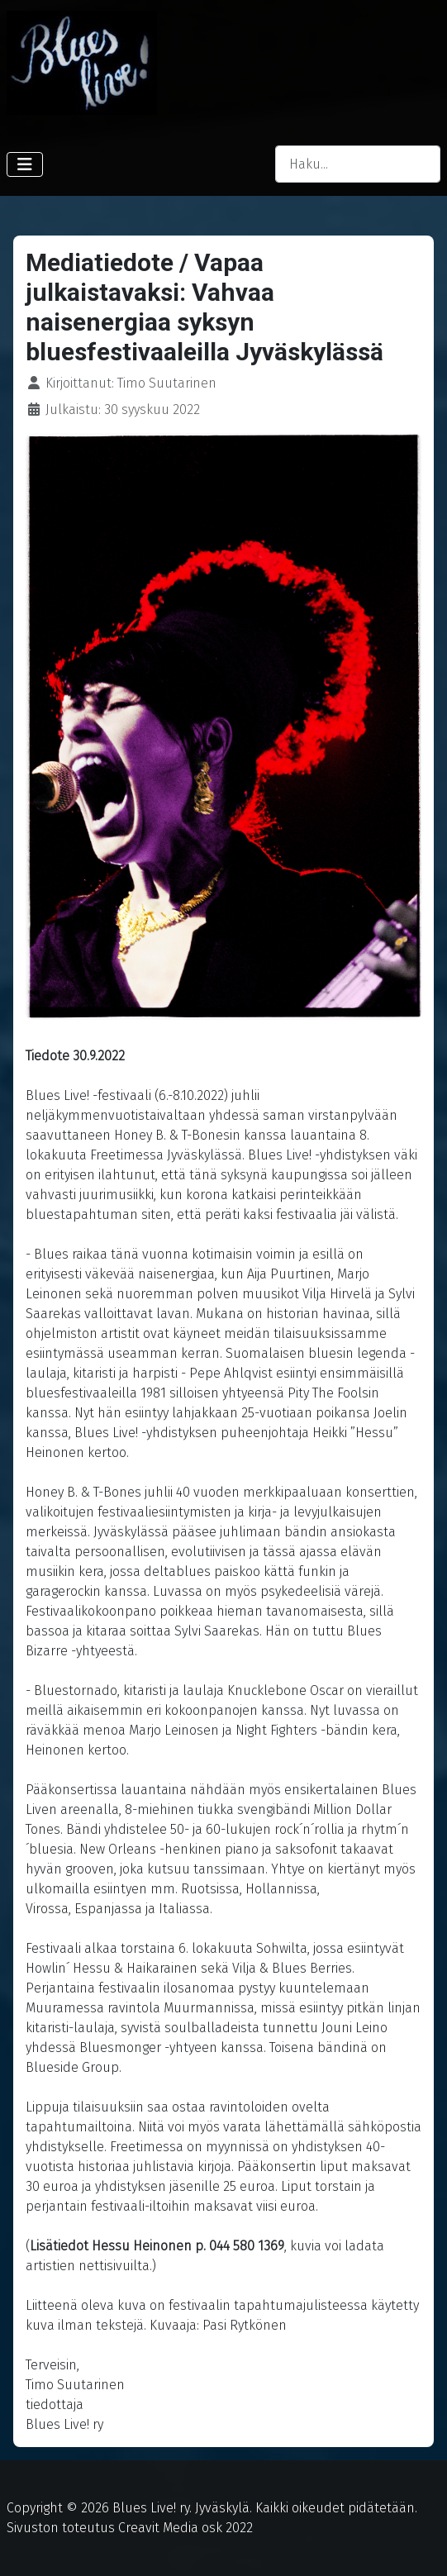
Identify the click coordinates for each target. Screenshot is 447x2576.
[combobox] (357, 164)
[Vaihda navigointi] (25, 164)
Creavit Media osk (170, 2528)
